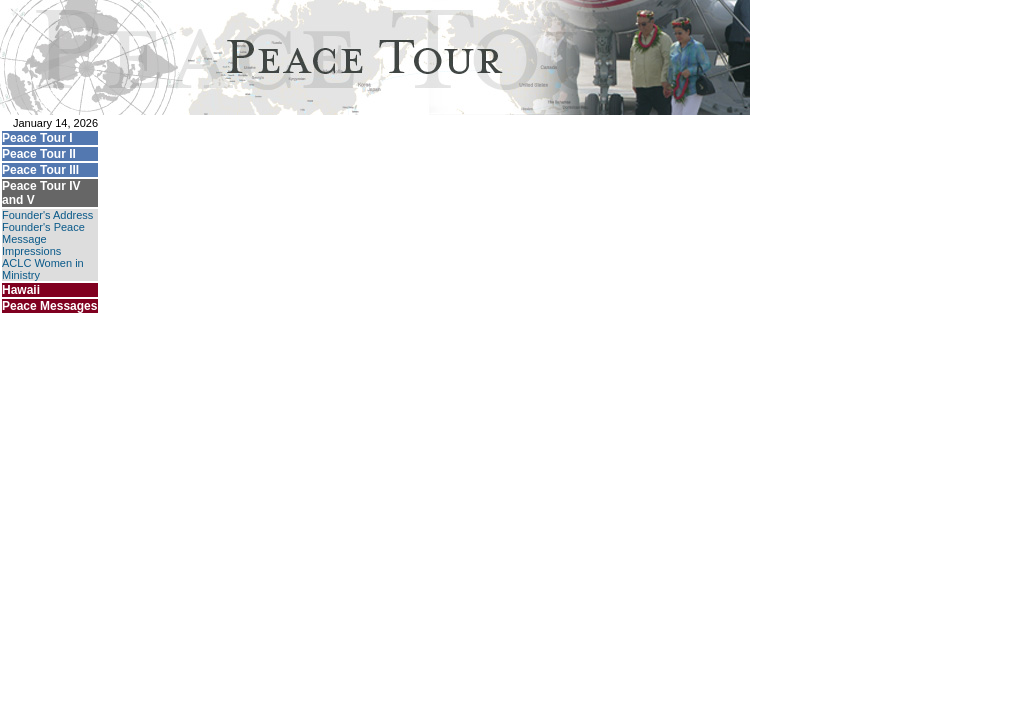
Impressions (31, 251)
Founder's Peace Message (43, 233)
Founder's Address (47, 215)
